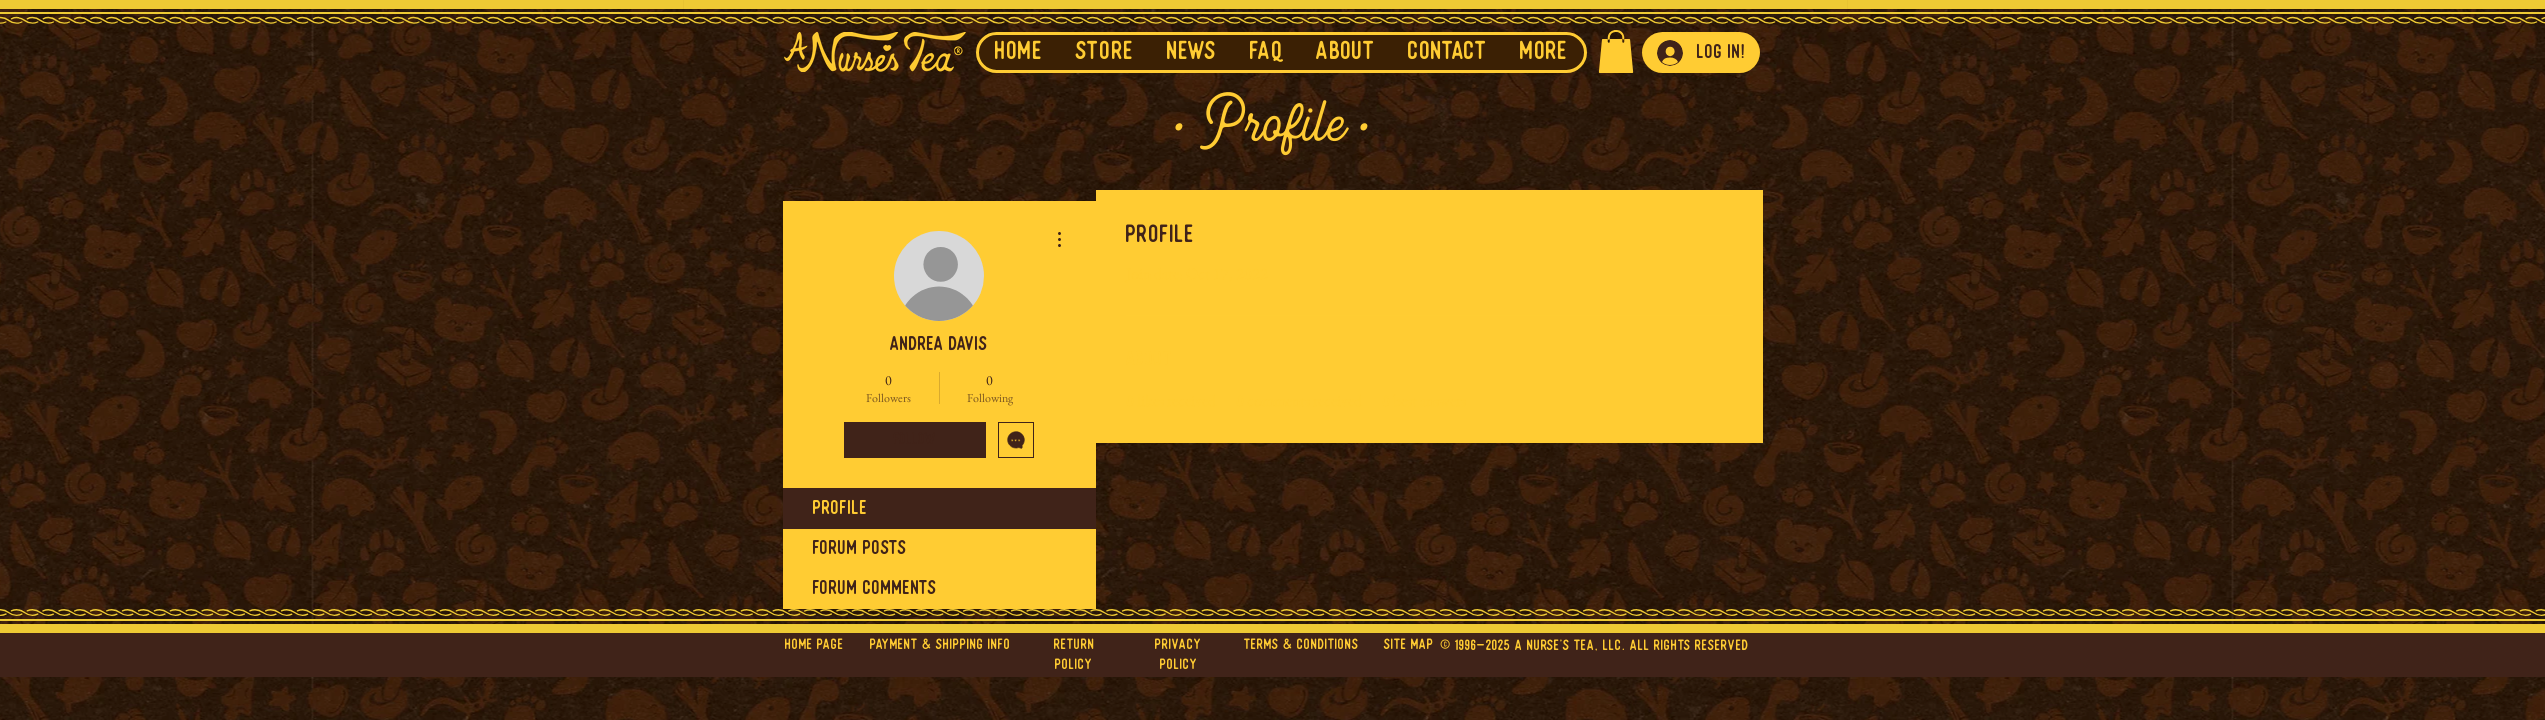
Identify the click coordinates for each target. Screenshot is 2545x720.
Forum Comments (875, 589)
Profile (840, 509)
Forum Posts (860, 549)
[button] (1191, 52)
